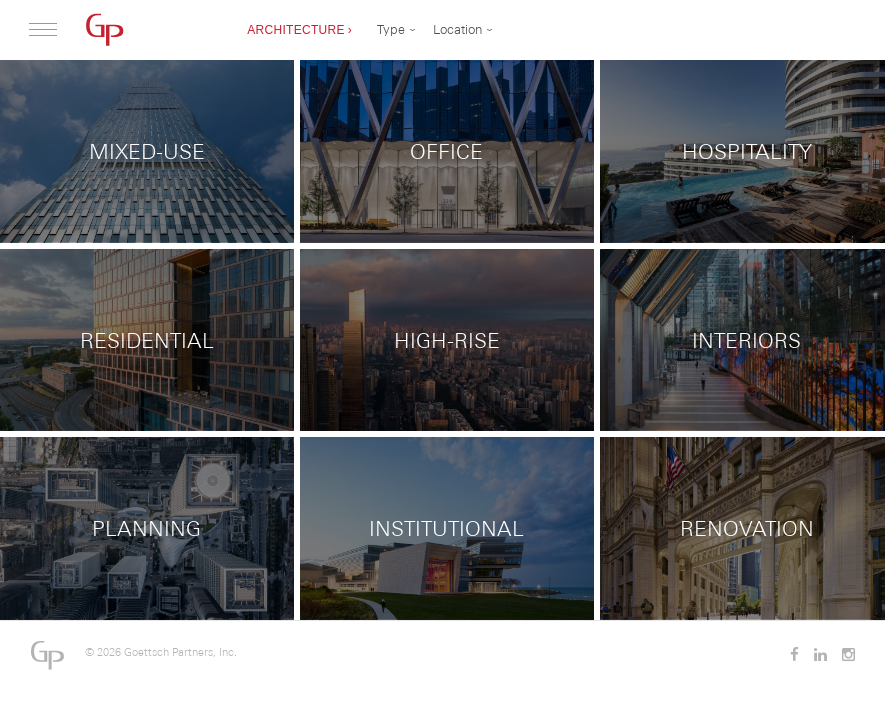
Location (457, 29)
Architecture (296, 30)
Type (391, 29)
